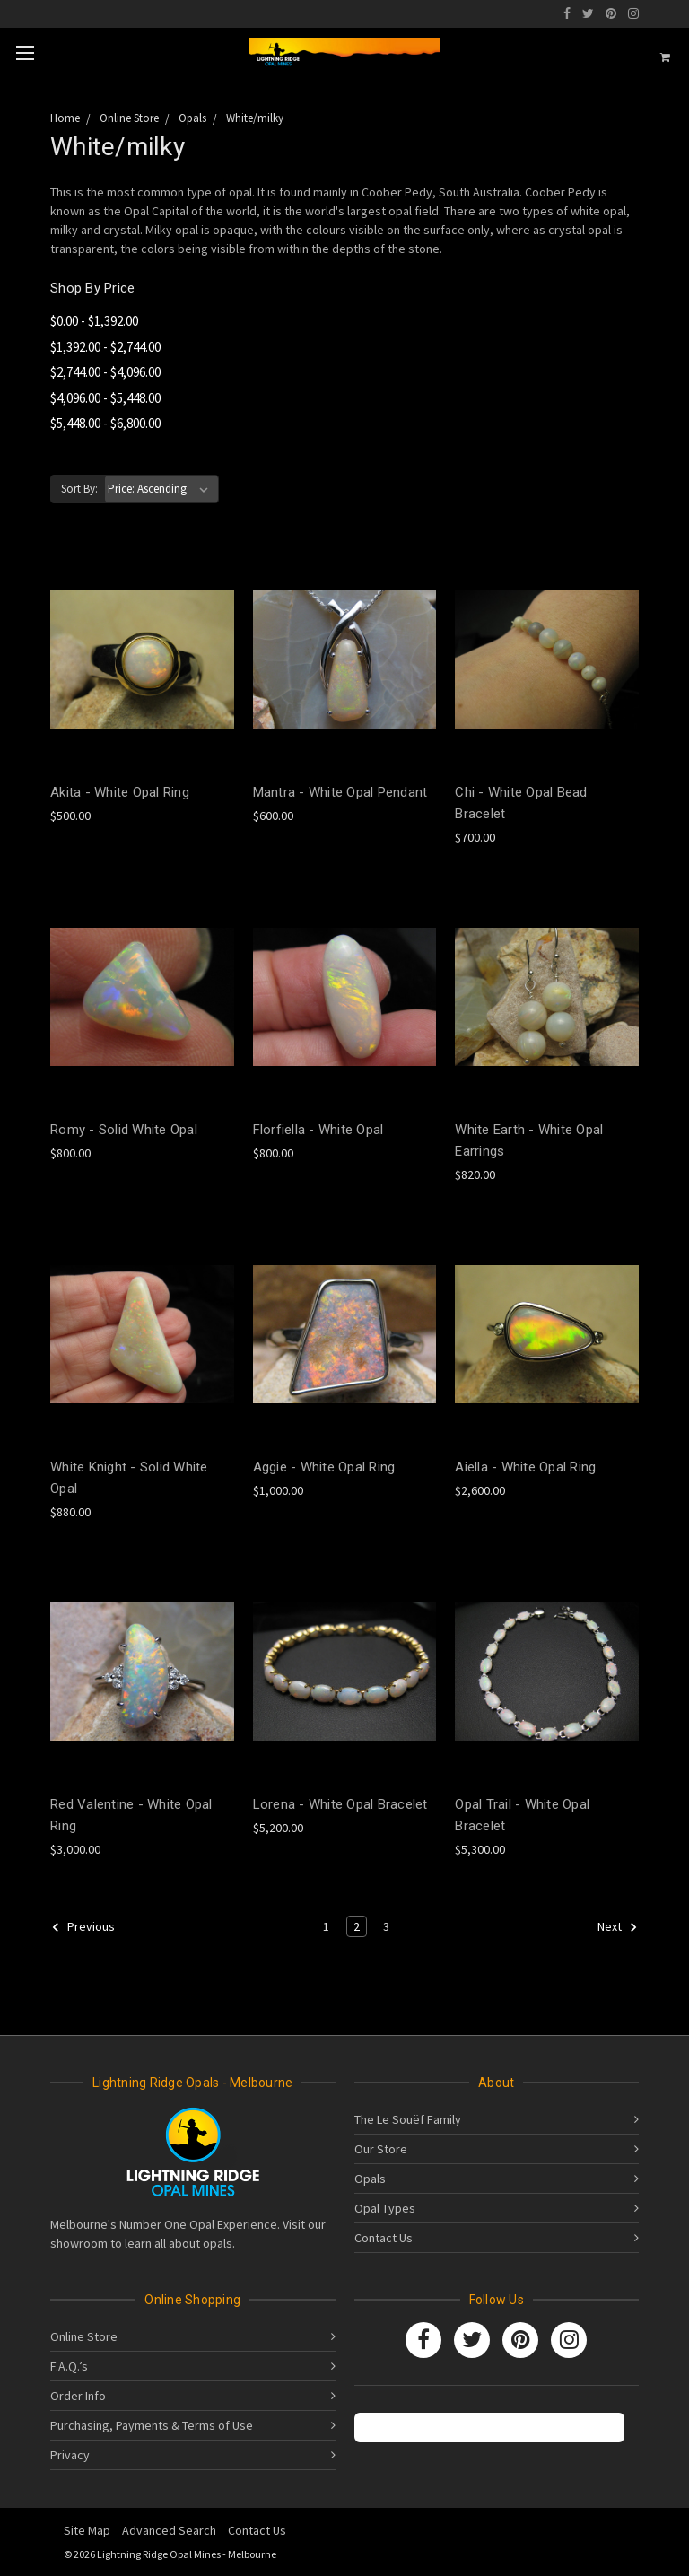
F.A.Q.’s (69, 2366)
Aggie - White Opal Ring (324, 1467)
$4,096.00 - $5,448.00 (105, 397)
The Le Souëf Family (407, 2119)
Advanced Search (169, 2530)
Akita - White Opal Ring (119, 792)
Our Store (380, 2149)
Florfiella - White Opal (318, 1130)
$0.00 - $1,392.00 (94, 320)
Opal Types (384, 2208)
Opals (370, 2178)
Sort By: (79, 488)
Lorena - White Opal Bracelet (340, 1804)
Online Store (84, 2336)
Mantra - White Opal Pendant (340, 792)
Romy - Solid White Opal (123, 1130)
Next (617, 1927)
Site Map (87, 2530)
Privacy (70, 2455)
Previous (83, 1927)
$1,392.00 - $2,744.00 (105, 346)
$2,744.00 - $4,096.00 (105, 371)
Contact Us (383, 2238)
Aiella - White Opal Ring (525, 1467)
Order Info (78, 2396)
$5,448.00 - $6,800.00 (105, 423)
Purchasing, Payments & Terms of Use (151, 2425)
